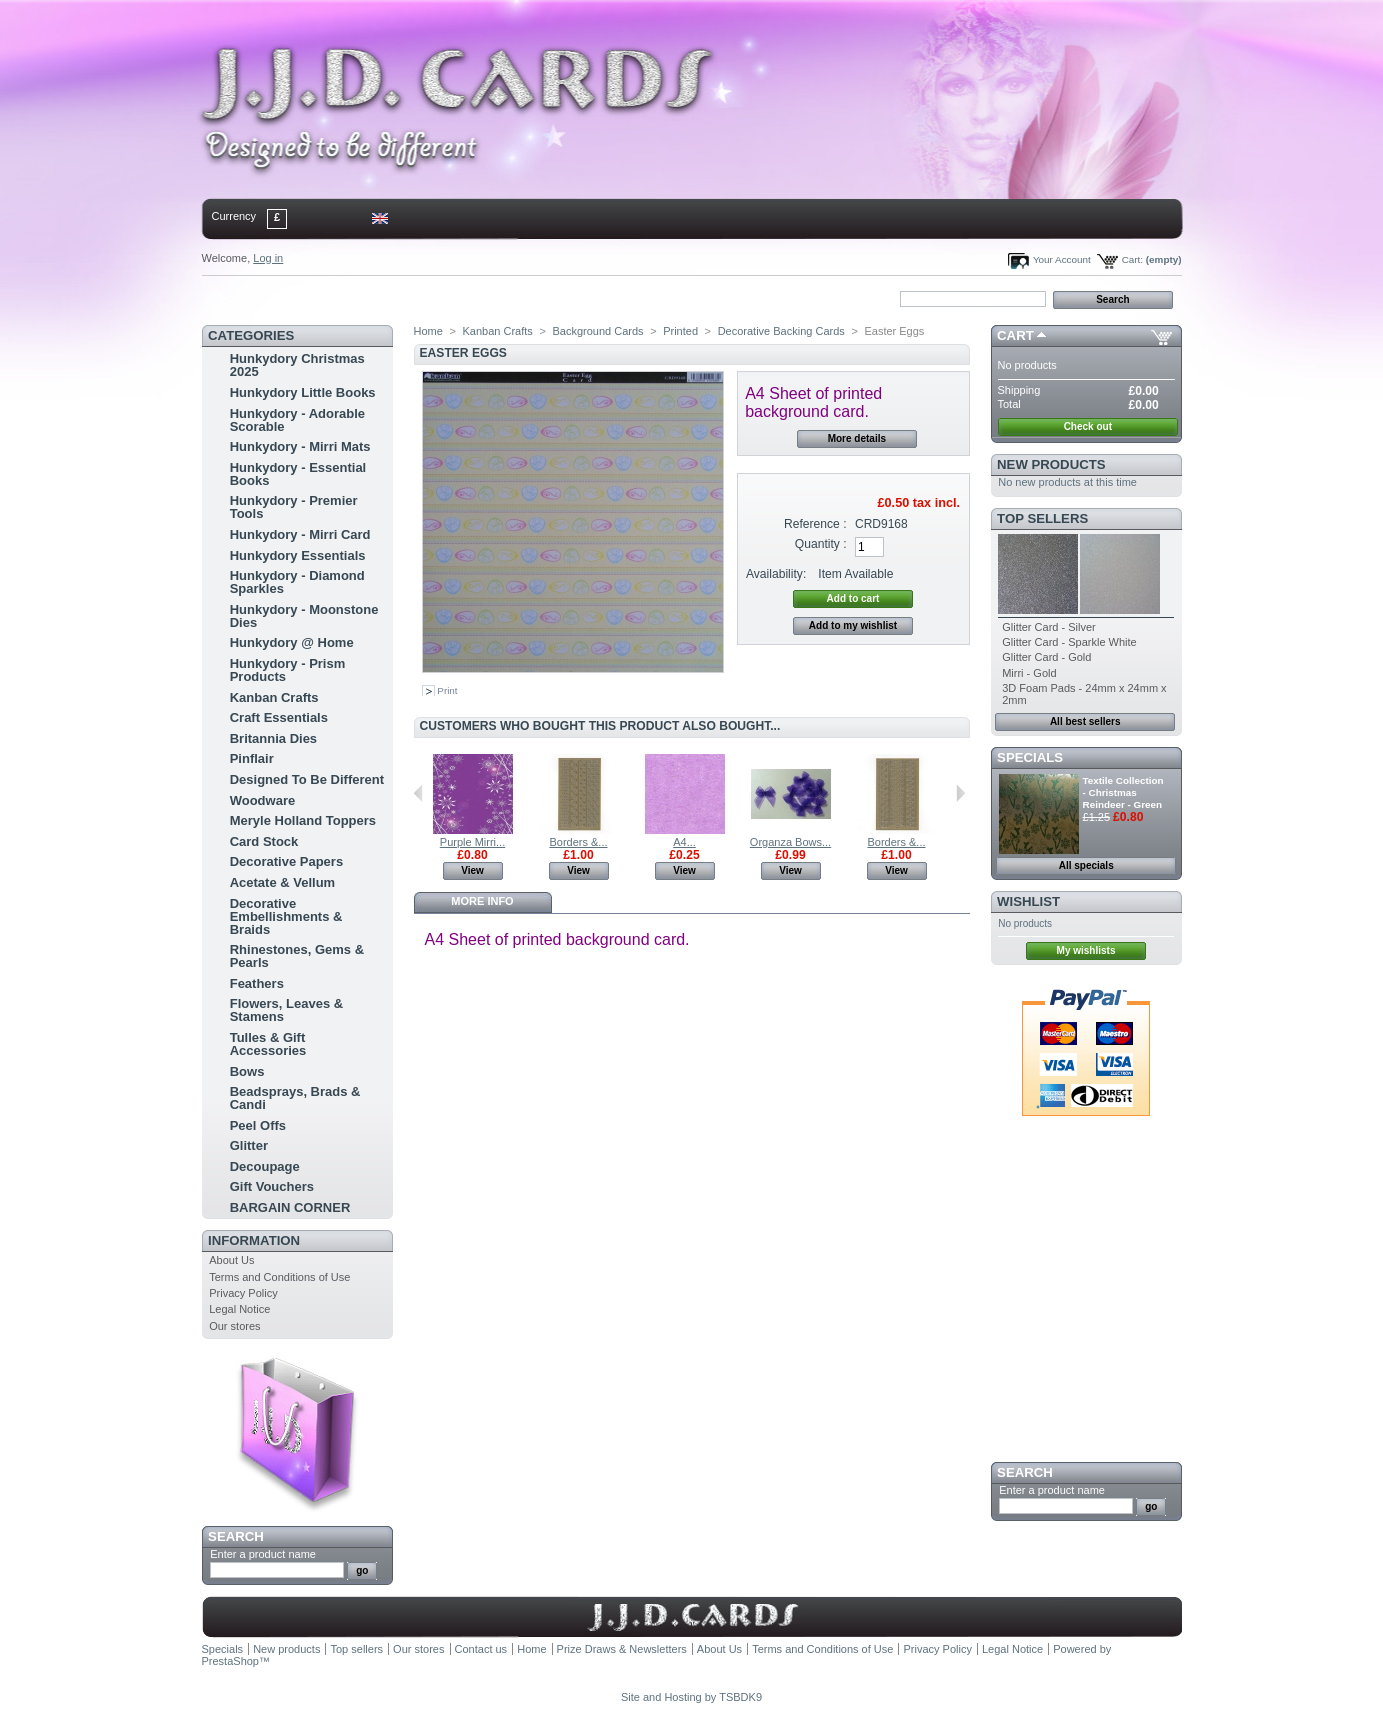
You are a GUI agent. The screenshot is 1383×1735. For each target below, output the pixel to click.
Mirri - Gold (1029, 673)
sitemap (366, 298)
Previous (418, 793)
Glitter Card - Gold (1046, 657)
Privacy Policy (243, 1293)
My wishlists (1086, 950)
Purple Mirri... (472, 842)
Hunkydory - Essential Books (298, 474)
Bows (247, 1071)
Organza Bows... (790, 842)
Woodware (263, 800)
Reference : (815, 524)
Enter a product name (263, 1554)
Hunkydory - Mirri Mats (300, 446)
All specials (1086, 865)
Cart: (1132, 259)
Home (234, 298)
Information (254, 1240)
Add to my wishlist (853, 625)
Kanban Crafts (274, 697)
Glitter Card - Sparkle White (1069, 642)
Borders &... (578, 842)
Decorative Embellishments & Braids (286, 916)
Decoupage (265, 1166)
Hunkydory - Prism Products (288, 670)
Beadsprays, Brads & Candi (295, 1098)
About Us (231, 1260)
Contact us (481, 1649)
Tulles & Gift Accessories (268, 1044)
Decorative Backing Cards (781, 331)
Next (960, 793)
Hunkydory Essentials (298, 555)
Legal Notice (239, 1309)
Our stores (234, 1326)
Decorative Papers (286, 861)
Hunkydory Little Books (303, 392)
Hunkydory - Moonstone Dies (304, 616)
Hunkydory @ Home (292, 642)
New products (1051, 464)
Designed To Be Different (307, 779)
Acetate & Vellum (283, 882)
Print (447, 690)
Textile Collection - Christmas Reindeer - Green (1123, 792)
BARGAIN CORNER (290, 1207)
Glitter (249, 1145)
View (472, 870)
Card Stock (264, 841)
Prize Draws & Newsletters (622, 1649)
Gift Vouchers (272, 1186)
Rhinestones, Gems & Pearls (297, 956)
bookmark (433, 298)
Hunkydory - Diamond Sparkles (297, 582)
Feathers (257, 983)
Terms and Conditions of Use (279, 1277)
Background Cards (597, 331)
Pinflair (252, 758)
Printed (680, 331)
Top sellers (1042, 518)
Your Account (1062, 259)
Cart (1015, 335)
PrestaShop (230, 1661)
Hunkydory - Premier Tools (294, 507)
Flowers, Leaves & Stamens (286, 1010)
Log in (268, 258)
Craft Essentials (279, 717)
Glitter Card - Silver (1049, 627)
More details (857, 438)
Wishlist (1028, 901)
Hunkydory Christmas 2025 (297, 365)
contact (301, 298)
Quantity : (821, 544)
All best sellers (1085, 721)
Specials (1030, 757)
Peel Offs (258, 1125)
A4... (684, 842)
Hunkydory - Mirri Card (300, 534)
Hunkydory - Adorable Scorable (297, 420)
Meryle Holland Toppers (303, 820)
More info (482, 901)
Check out (1088, 426)
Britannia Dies (273, 738)
